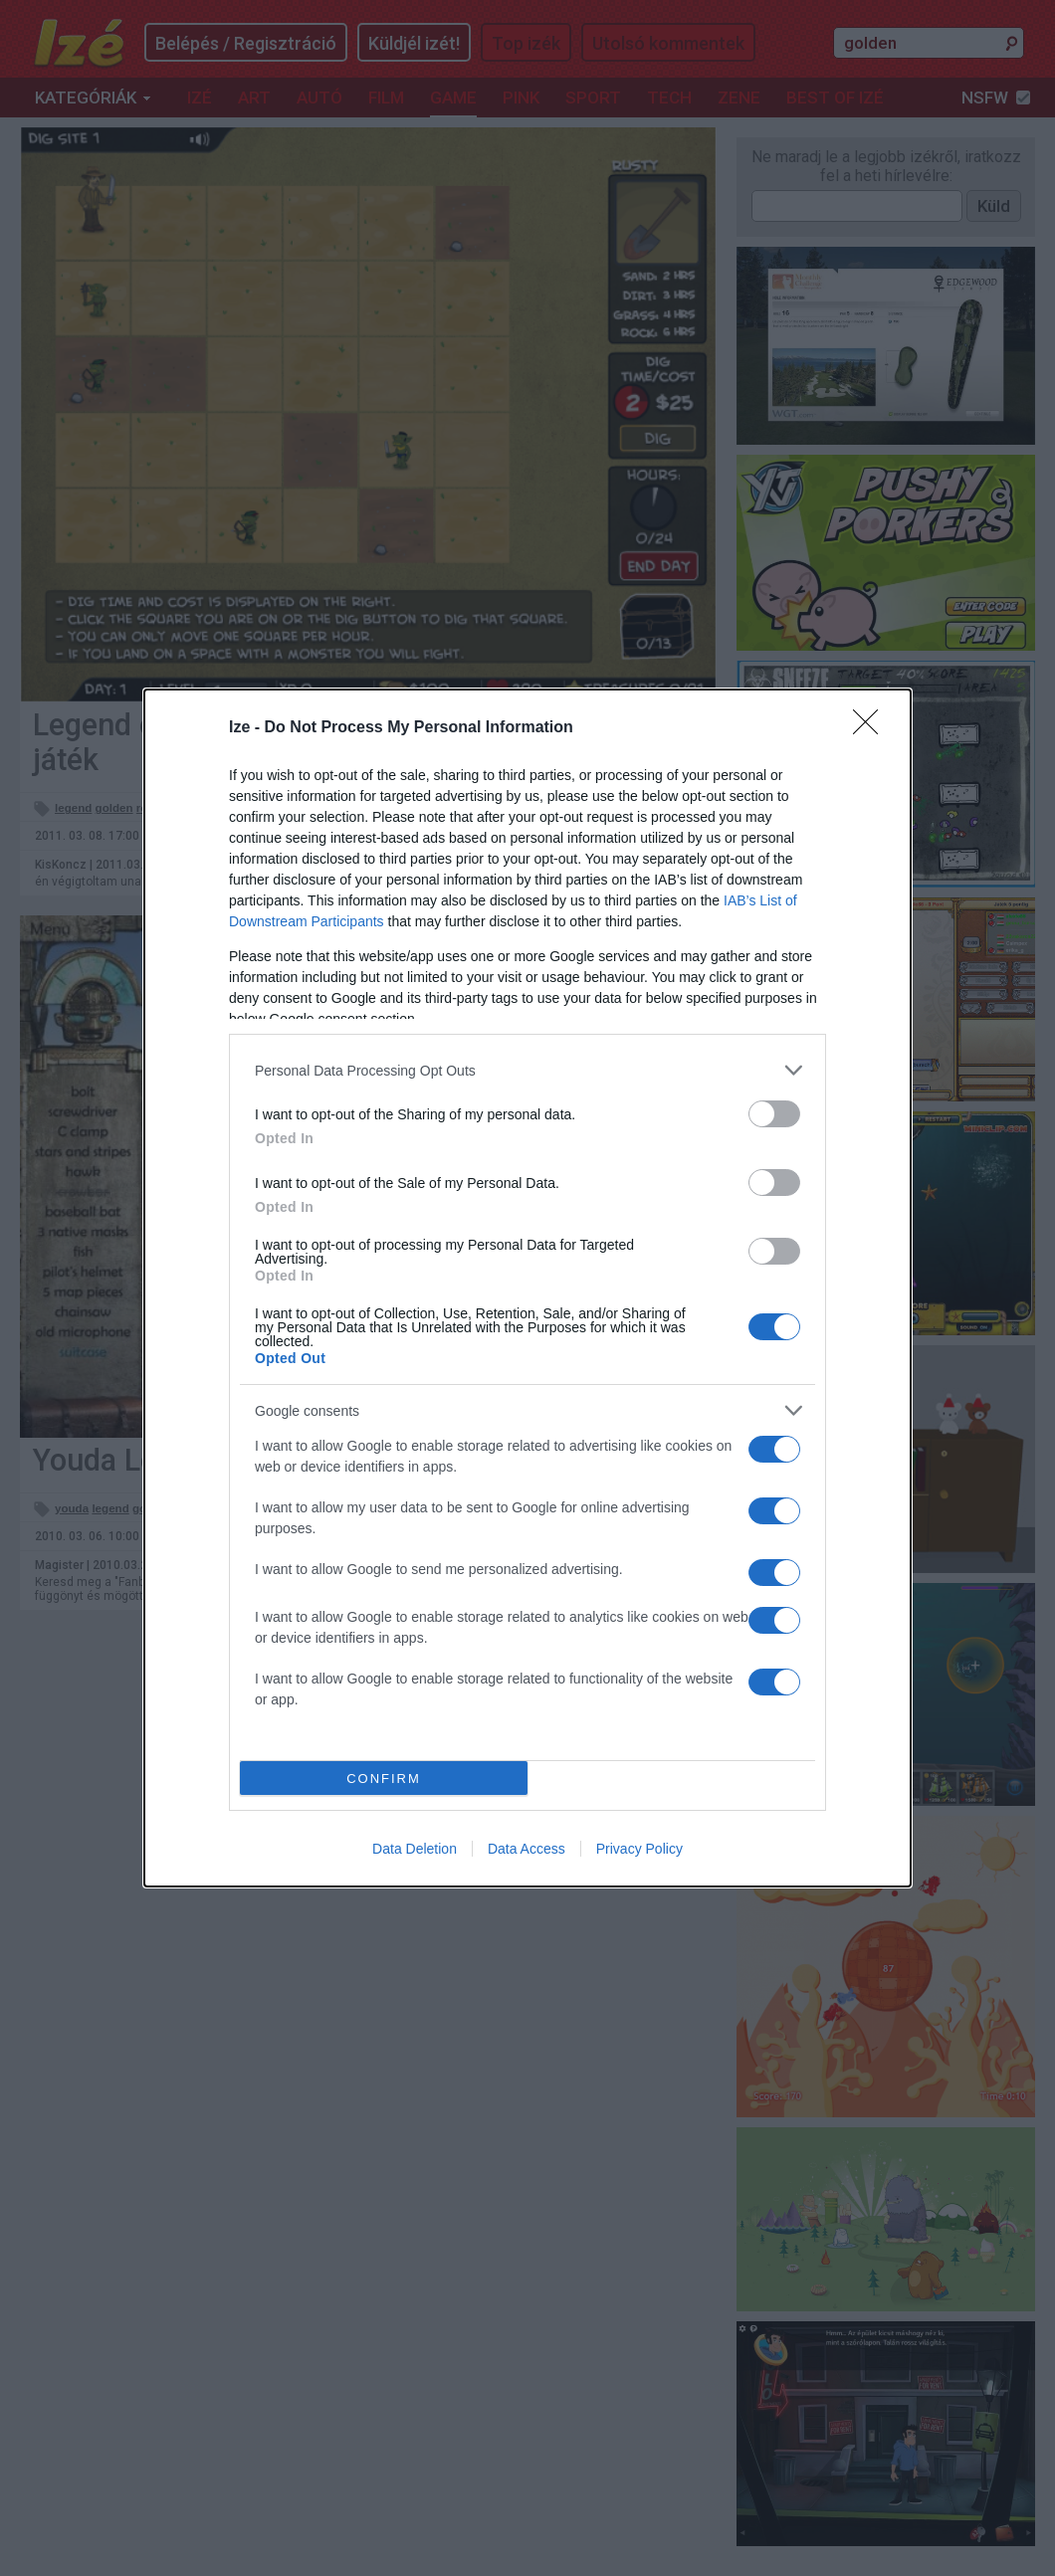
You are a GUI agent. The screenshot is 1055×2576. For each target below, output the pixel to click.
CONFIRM (383, 1778)
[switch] (774, 1113)
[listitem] (527, 1070)
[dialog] (527, 1288)
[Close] (872, 728)
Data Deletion (414, 1849)
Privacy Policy (639, 1849)
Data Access (526, 1849)
